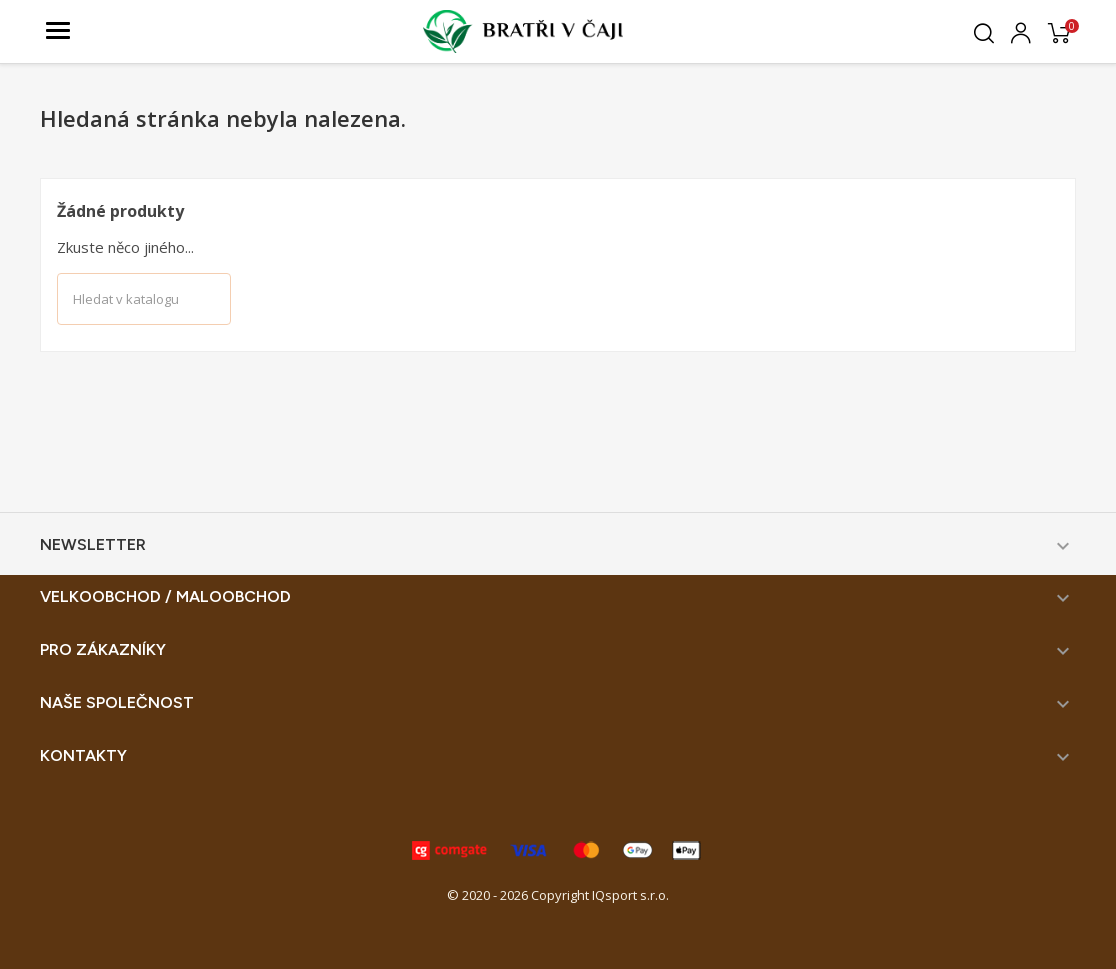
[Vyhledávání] (144, 299)
